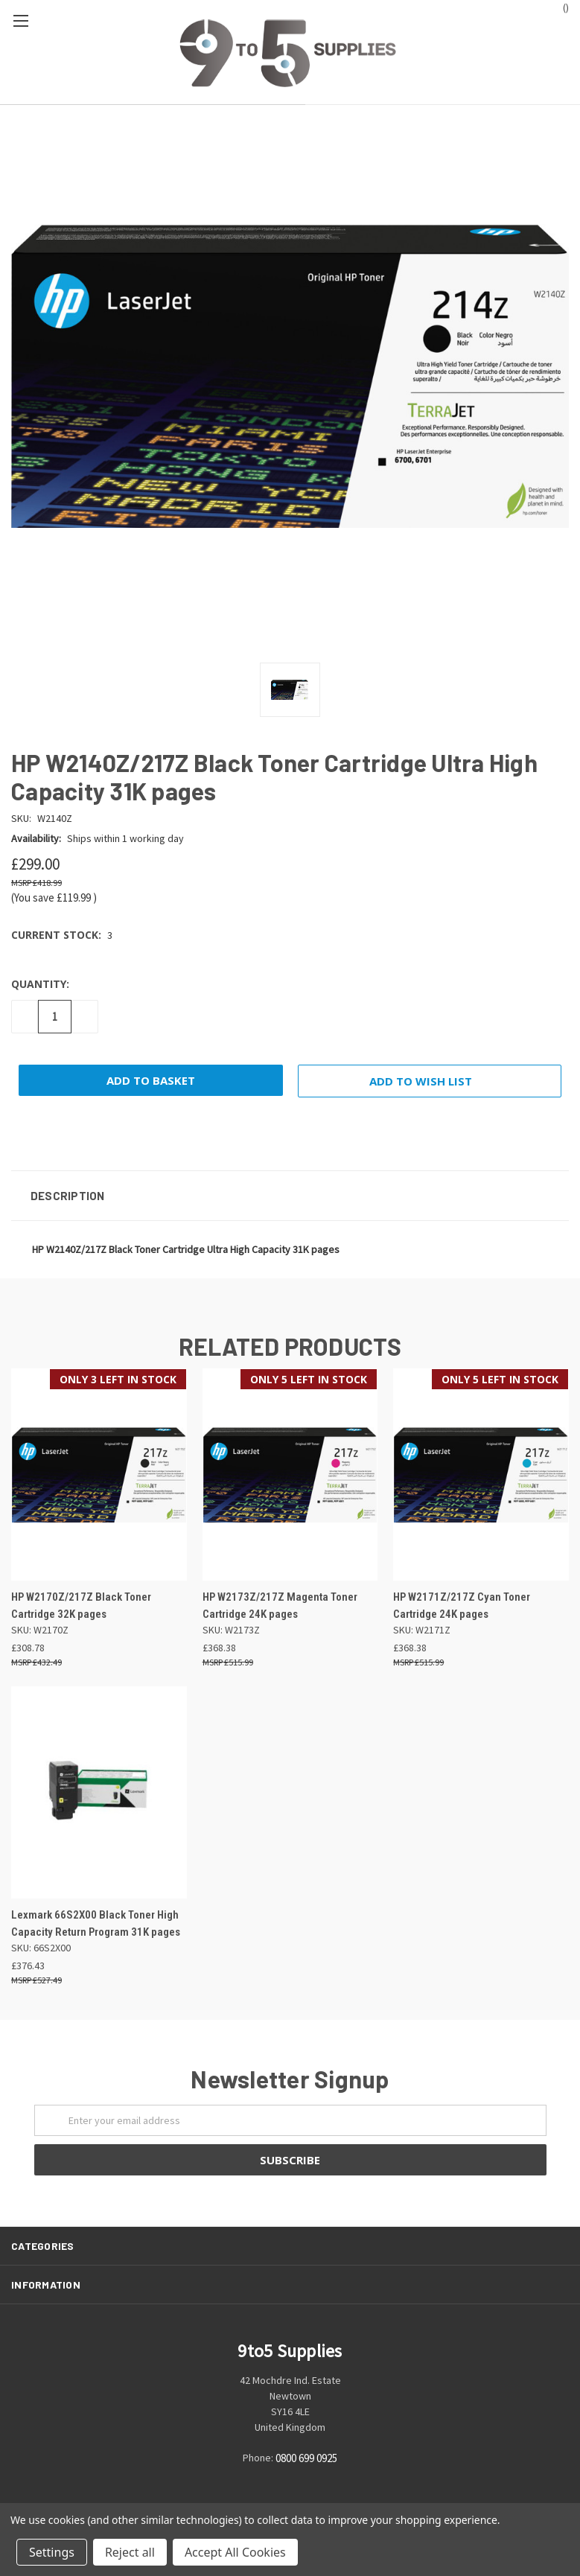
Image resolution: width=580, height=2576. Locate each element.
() (559, 7)
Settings (51, 2552)
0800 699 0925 (306, 2459)
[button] (290, 1195)
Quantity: (40, 984)
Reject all (130, 2552)
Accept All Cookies (235, 2552)
